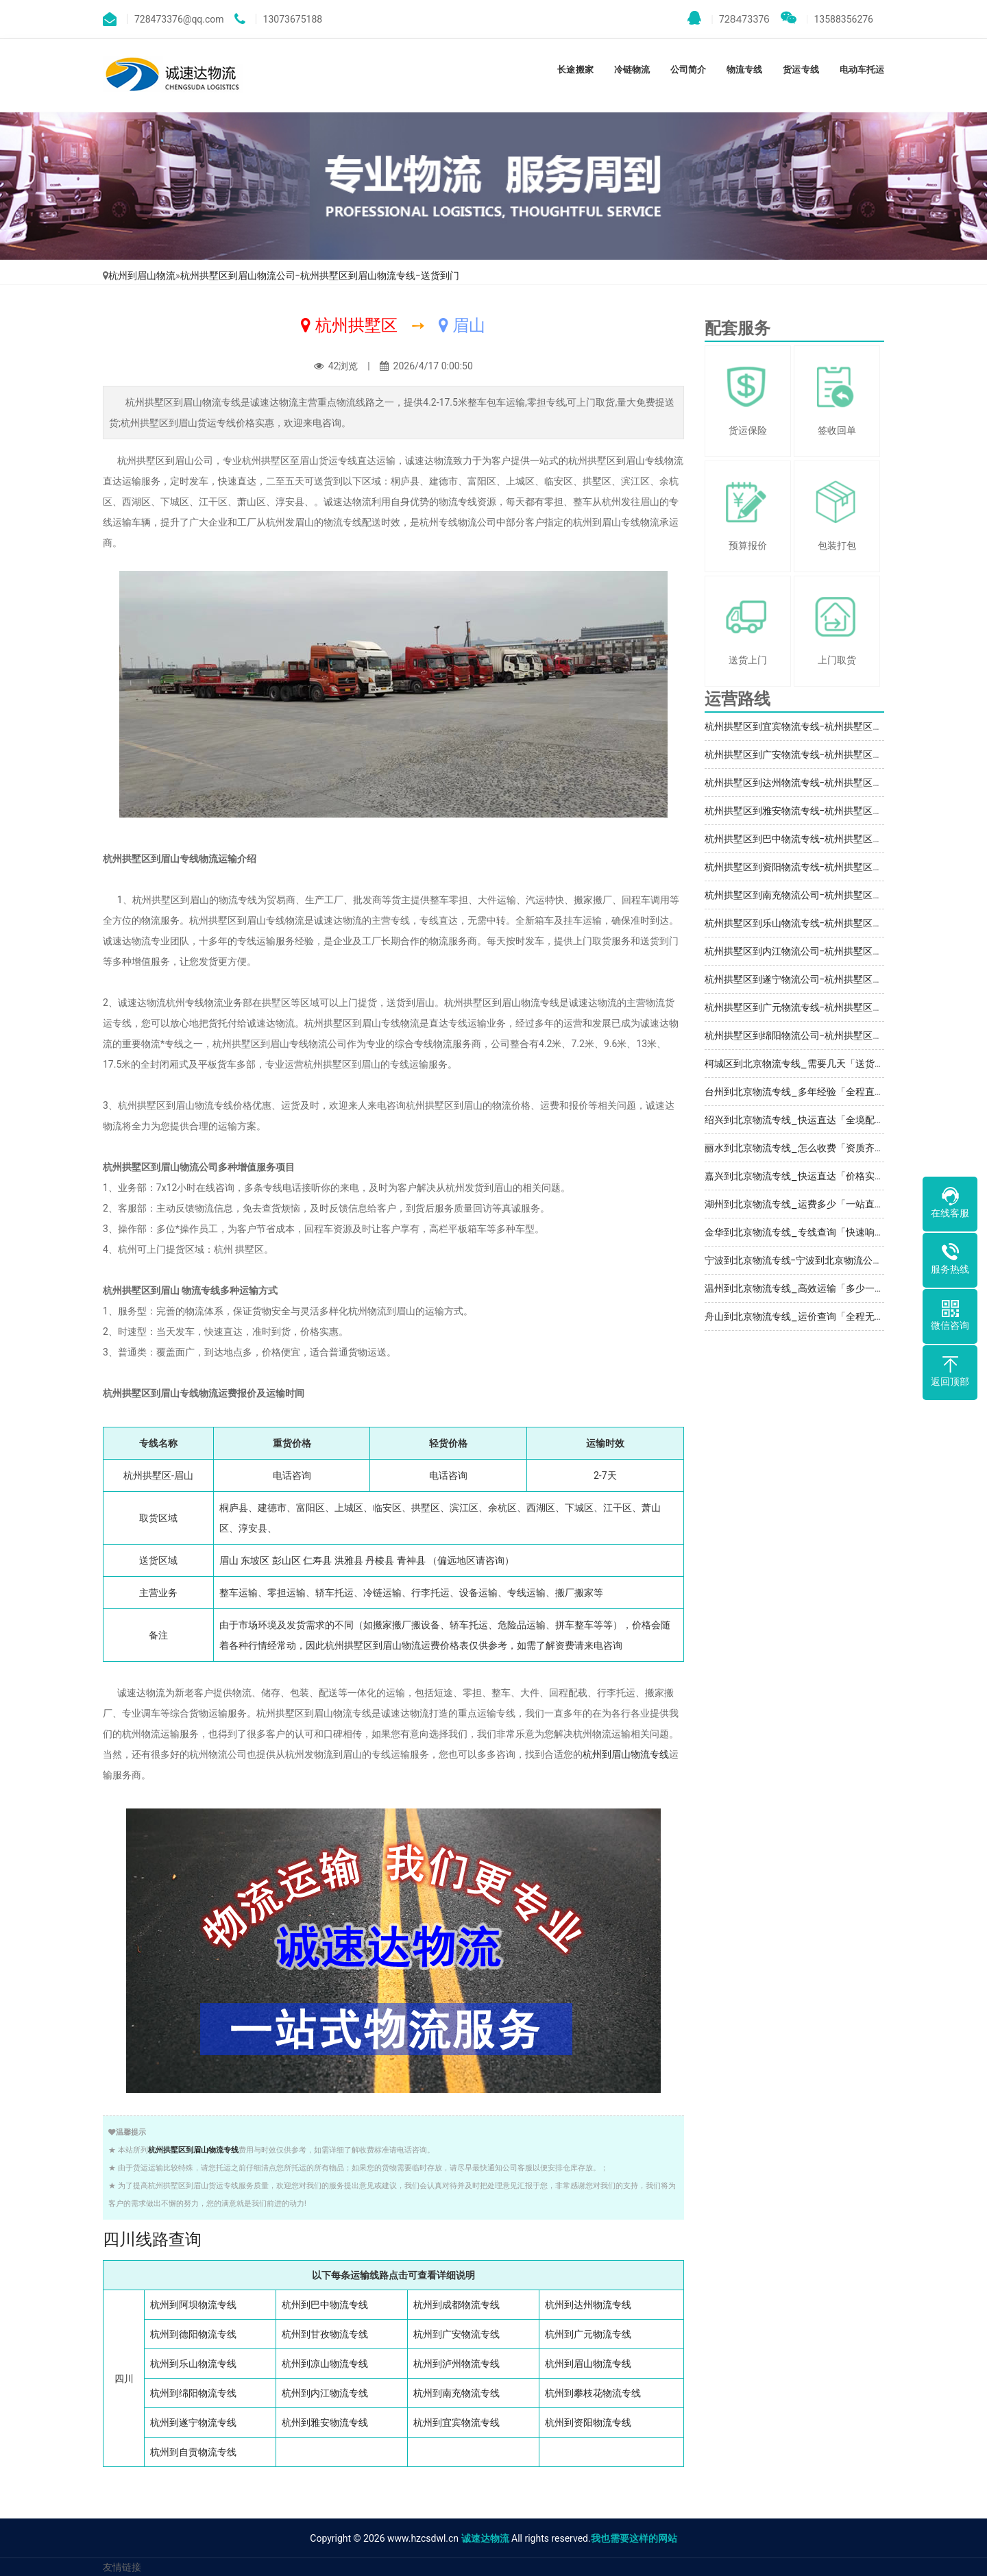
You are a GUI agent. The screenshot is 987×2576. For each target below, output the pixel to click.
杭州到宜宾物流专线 (456, 2422)
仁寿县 (317, 1560)
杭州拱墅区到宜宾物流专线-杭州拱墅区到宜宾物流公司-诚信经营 (844, 726)
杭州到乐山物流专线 (193, 2363)
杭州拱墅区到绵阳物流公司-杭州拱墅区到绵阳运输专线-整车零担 (844, 1035)
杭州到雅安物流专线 (325, 2422)
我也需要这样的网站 (634, 2538)
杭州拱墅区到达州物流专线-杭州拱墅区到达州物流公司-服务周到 (844, 782)
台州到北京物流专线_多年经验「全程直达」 (799, 1092)
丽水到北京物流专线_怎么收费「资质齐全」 (799, 1148)
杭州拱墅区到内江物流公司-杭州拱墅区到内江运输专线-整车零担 (844, 951)
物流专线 (744, 69)
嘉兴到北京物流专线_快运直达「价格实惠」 (799, 1176)
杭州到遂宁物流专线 (193, 2422)
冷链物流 (632, 69)
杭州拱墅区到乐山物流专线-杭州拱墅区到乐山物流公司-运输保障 (844, 923)
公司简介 (688, 69)
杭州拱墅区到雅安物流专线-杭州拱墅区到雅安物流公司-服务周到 (844, 811)
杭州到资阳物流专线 (588, 2422)
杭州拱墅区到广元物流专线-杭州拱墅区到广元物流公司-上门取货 (844, 1007)
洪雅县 (348, 1560)
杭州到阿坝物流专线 (193, 2304)
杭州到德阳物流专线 (193, 2334)
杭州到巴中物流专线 (325, 2304)
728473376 (728, 18)
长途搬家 (575, 69)
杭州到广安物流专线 (456, 2334)
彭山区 (286, 1560)
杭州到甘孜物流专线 (325, 2334)
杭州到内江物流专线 (325, 2393)
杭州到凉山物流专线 (325, 2363)
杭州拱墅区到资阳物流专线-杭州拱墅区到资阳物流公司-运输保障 (844, 867)
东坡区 (255, 1560)
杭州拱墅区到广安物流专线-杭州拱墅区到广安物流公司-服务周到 (844, 754)
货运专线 (800, 69)
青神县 (411, 1560)
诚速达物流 (485, 2538)
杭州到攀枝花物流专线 (593, 2393)
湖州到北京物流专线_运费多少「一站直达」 (799, 1204)
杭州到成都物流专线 (456, 2304)
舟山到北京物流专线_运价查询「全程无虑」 (799, 1316)
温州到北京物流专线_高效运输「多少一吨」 (799, 1288)
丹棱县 (379, 1560)
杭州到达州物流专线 (588, 2304)
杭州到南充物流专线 (456, 2393)
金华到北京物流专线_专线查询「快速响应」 (799, 1232)
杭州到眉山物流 (141, 275)
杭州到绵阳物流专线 (193, 2393)
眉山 (229, 1560)
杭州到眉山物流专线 (626, 1754)
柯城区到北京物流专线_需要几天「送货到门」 (804, 1063)
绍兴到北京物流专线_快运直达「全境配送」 (799, 1120)
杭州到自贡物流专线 (193, 2452)
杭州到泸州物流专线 (456, 2363)
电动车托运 (862, 69)
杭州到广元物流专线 (588, 2334)
